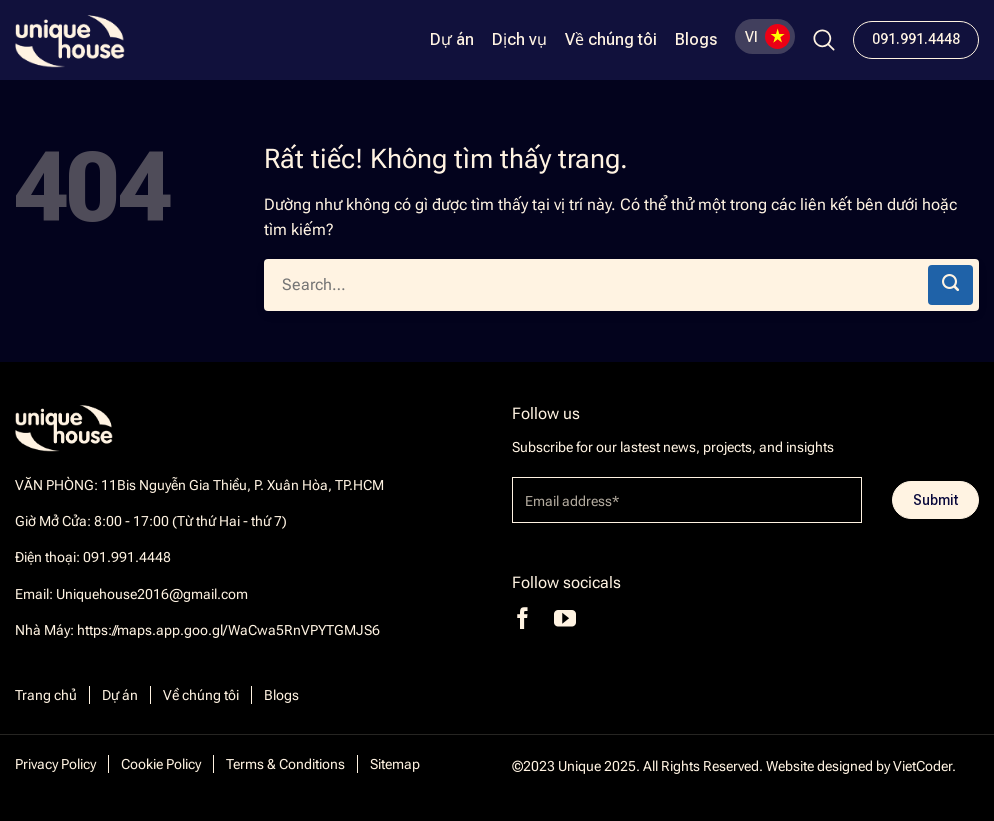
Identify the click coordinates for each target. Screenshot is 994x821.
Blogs (696, 40)
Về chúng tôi (611, 40)
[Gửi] (950, 285)
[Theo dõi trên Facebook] (523, 618)
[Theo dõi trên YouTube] (565, 618)
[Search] (824, 40)
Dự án (452, 40)
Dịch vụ (519, 40)
